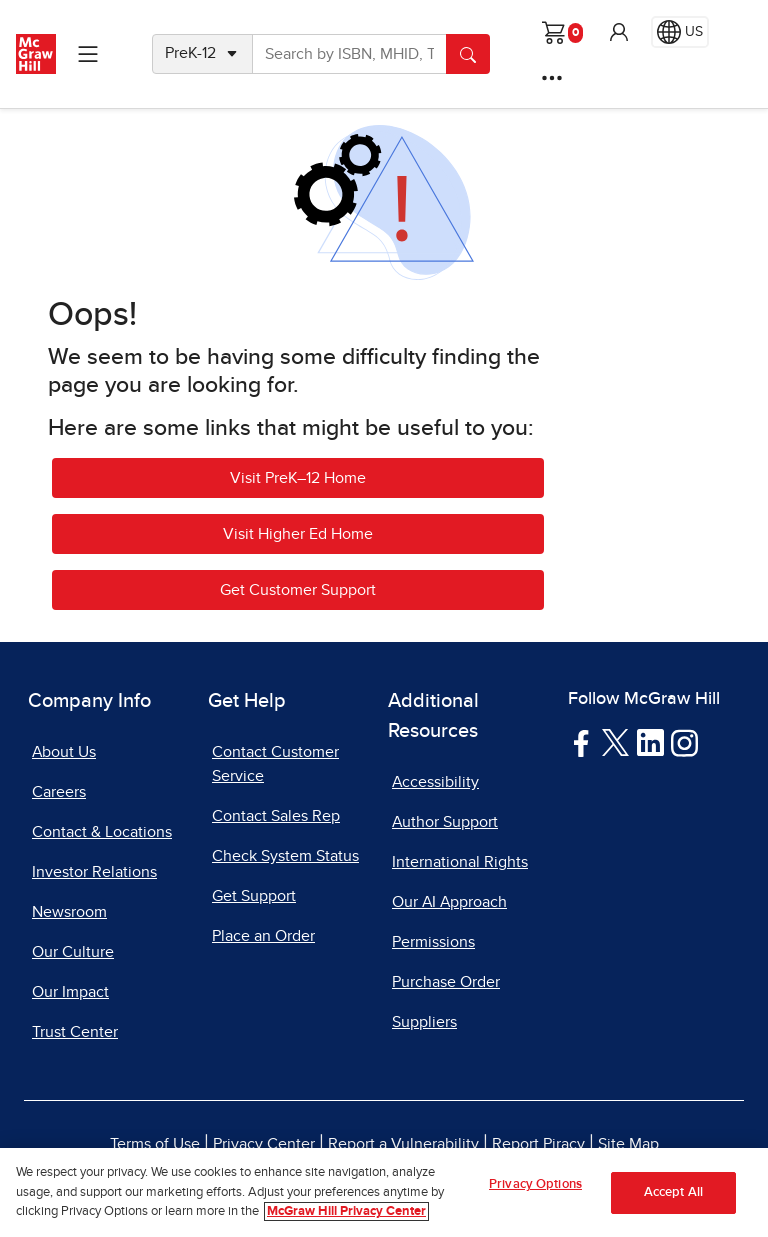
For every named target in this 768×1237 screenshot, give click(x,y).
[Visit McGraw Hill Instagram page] (684, 742)
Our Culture (73, 952)
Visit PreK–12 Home (298, 478)
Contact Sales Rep (276, 816)
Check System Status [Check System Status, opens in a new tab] (285, 856)
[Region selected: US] (680, 32)
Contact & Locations (102, 832)
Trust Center (75, 1032)
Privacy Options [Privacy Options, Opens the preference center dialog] (535, 1184)
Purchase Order (446, 982)
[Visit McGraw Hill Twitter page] (615, 741)
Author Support (445, 822)
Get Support (254, 896)
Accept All (673, 1192)
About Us (64, 752)
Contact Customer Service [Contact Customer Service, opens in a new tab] (275, 764)
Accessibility (435, 782)
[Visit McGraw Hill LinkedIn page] (650, 742)
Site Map (628, 1144)
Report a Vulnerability (403, 1144)
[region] (384, 1192)
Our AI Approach (449, 902)
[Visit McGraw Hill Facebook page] (581, 742)
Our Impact (70, 992)
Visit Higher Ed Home (298, 534)
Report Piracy (538, 1144)
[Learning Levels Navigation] (88, 54)
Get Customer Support (298, 590)
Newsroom (69, 912)
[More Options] (552, 78)
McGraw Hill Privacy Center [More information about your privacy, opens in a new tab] (346, 1211)
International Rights (460, 862)
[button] (619, 32)
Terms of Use (155, 1144)
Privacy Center (264, 1144)
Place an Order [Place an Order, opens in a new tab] (263, 936)
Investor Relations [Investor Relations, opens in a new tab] (94, 872)
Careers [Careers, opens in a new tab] (59, 792)
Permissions (433, 942)
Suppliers (424, 1022)
